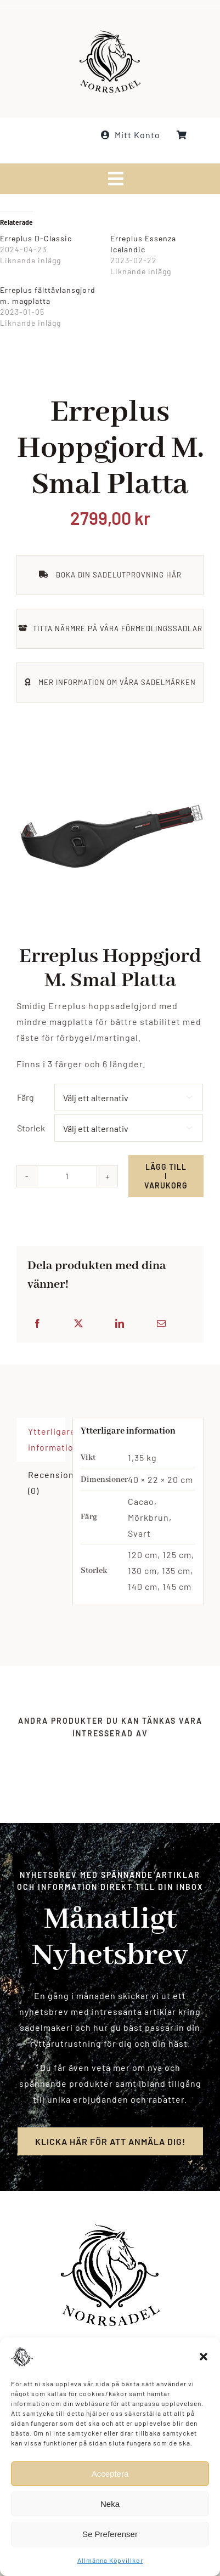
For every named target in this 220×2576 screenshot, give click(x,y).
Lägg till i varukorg (176, 1176)
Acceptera (110, 2473)
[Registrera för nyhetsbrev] (110, 2151)
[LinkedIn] (130, 1324)
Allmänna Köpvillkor (110, 2560)
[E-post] (171, 1324)
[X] (88, 1324)
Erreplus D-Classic (36, 238)
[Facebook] (47, 1324)
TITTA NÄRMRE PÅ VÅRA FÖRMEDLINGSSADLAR (117, 637)
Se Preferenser (110, 2534)
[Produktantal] (76, 1176)
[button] (203, 2356)
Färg (35, 1097)
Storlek (41, 1128)
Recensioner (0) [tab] (46, 1492)
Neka (110, 2504)
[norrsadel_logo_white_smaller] (110, 33)
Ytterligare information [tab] (46, 1449)
